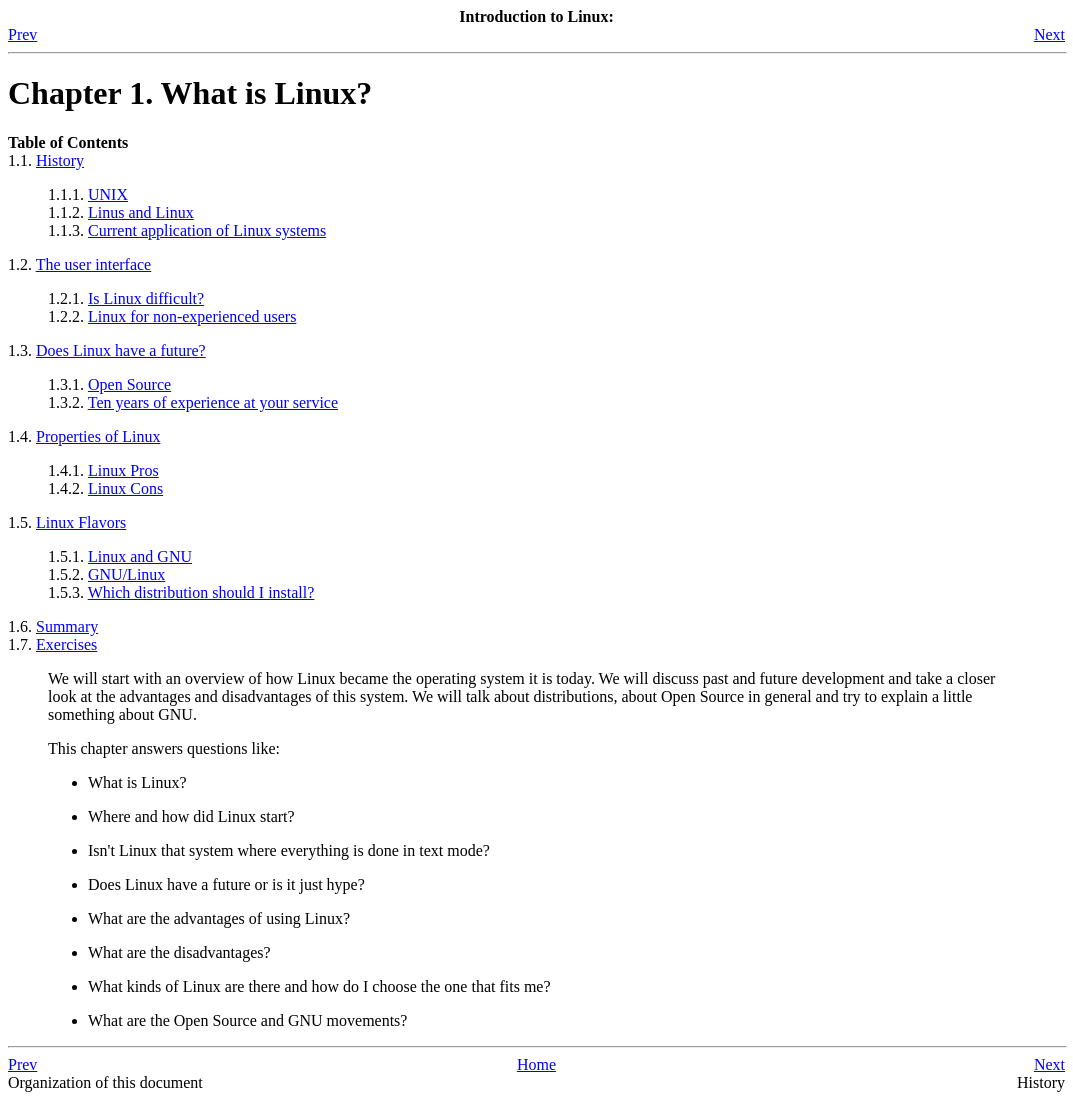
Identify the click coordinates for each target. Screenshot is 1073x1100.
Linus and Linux (141, 212)
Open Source (129, 384)
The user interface (93, 264)
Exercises (66, 644)
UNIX (108, 194)
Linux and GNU (140, 556)
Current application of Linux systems (207, 230)
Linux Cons (125, 488)
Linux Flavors (81, 522)
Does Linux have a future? (121, 350)
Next (1049, 34)
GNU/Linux (126, 574)
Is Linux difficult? (146, 298)
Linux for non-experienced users (192, 316)
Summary (67, 626)
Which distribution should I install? (201, 592)
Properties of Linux (98, 436)
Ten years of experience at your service (213, 402)
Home (536, 1064)
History (60, 160)
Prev (22, 34)
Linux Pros (123, 470)
